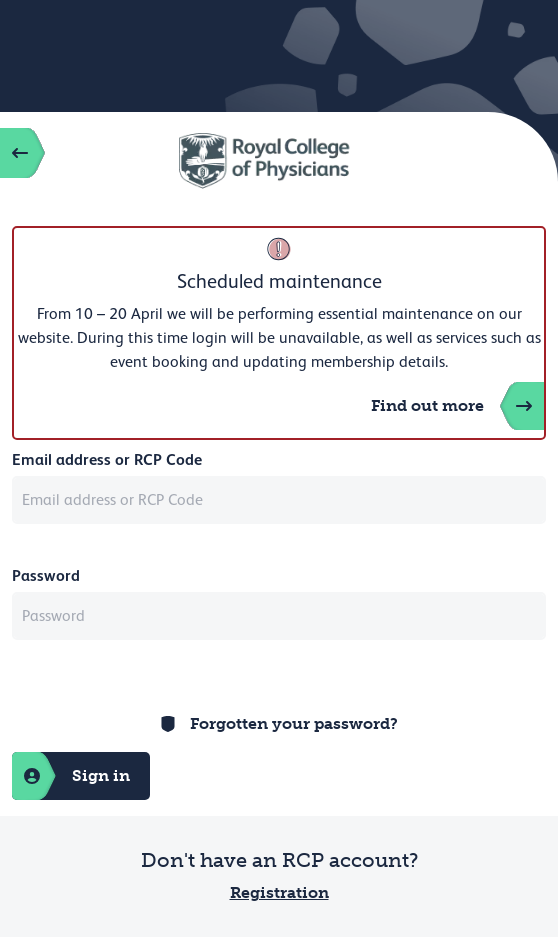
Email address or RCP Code (107, 459)
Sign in (71, 776)
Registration (279, 892)
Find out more (457, 406)
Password (46, 575)
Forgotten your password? (294, 723)
